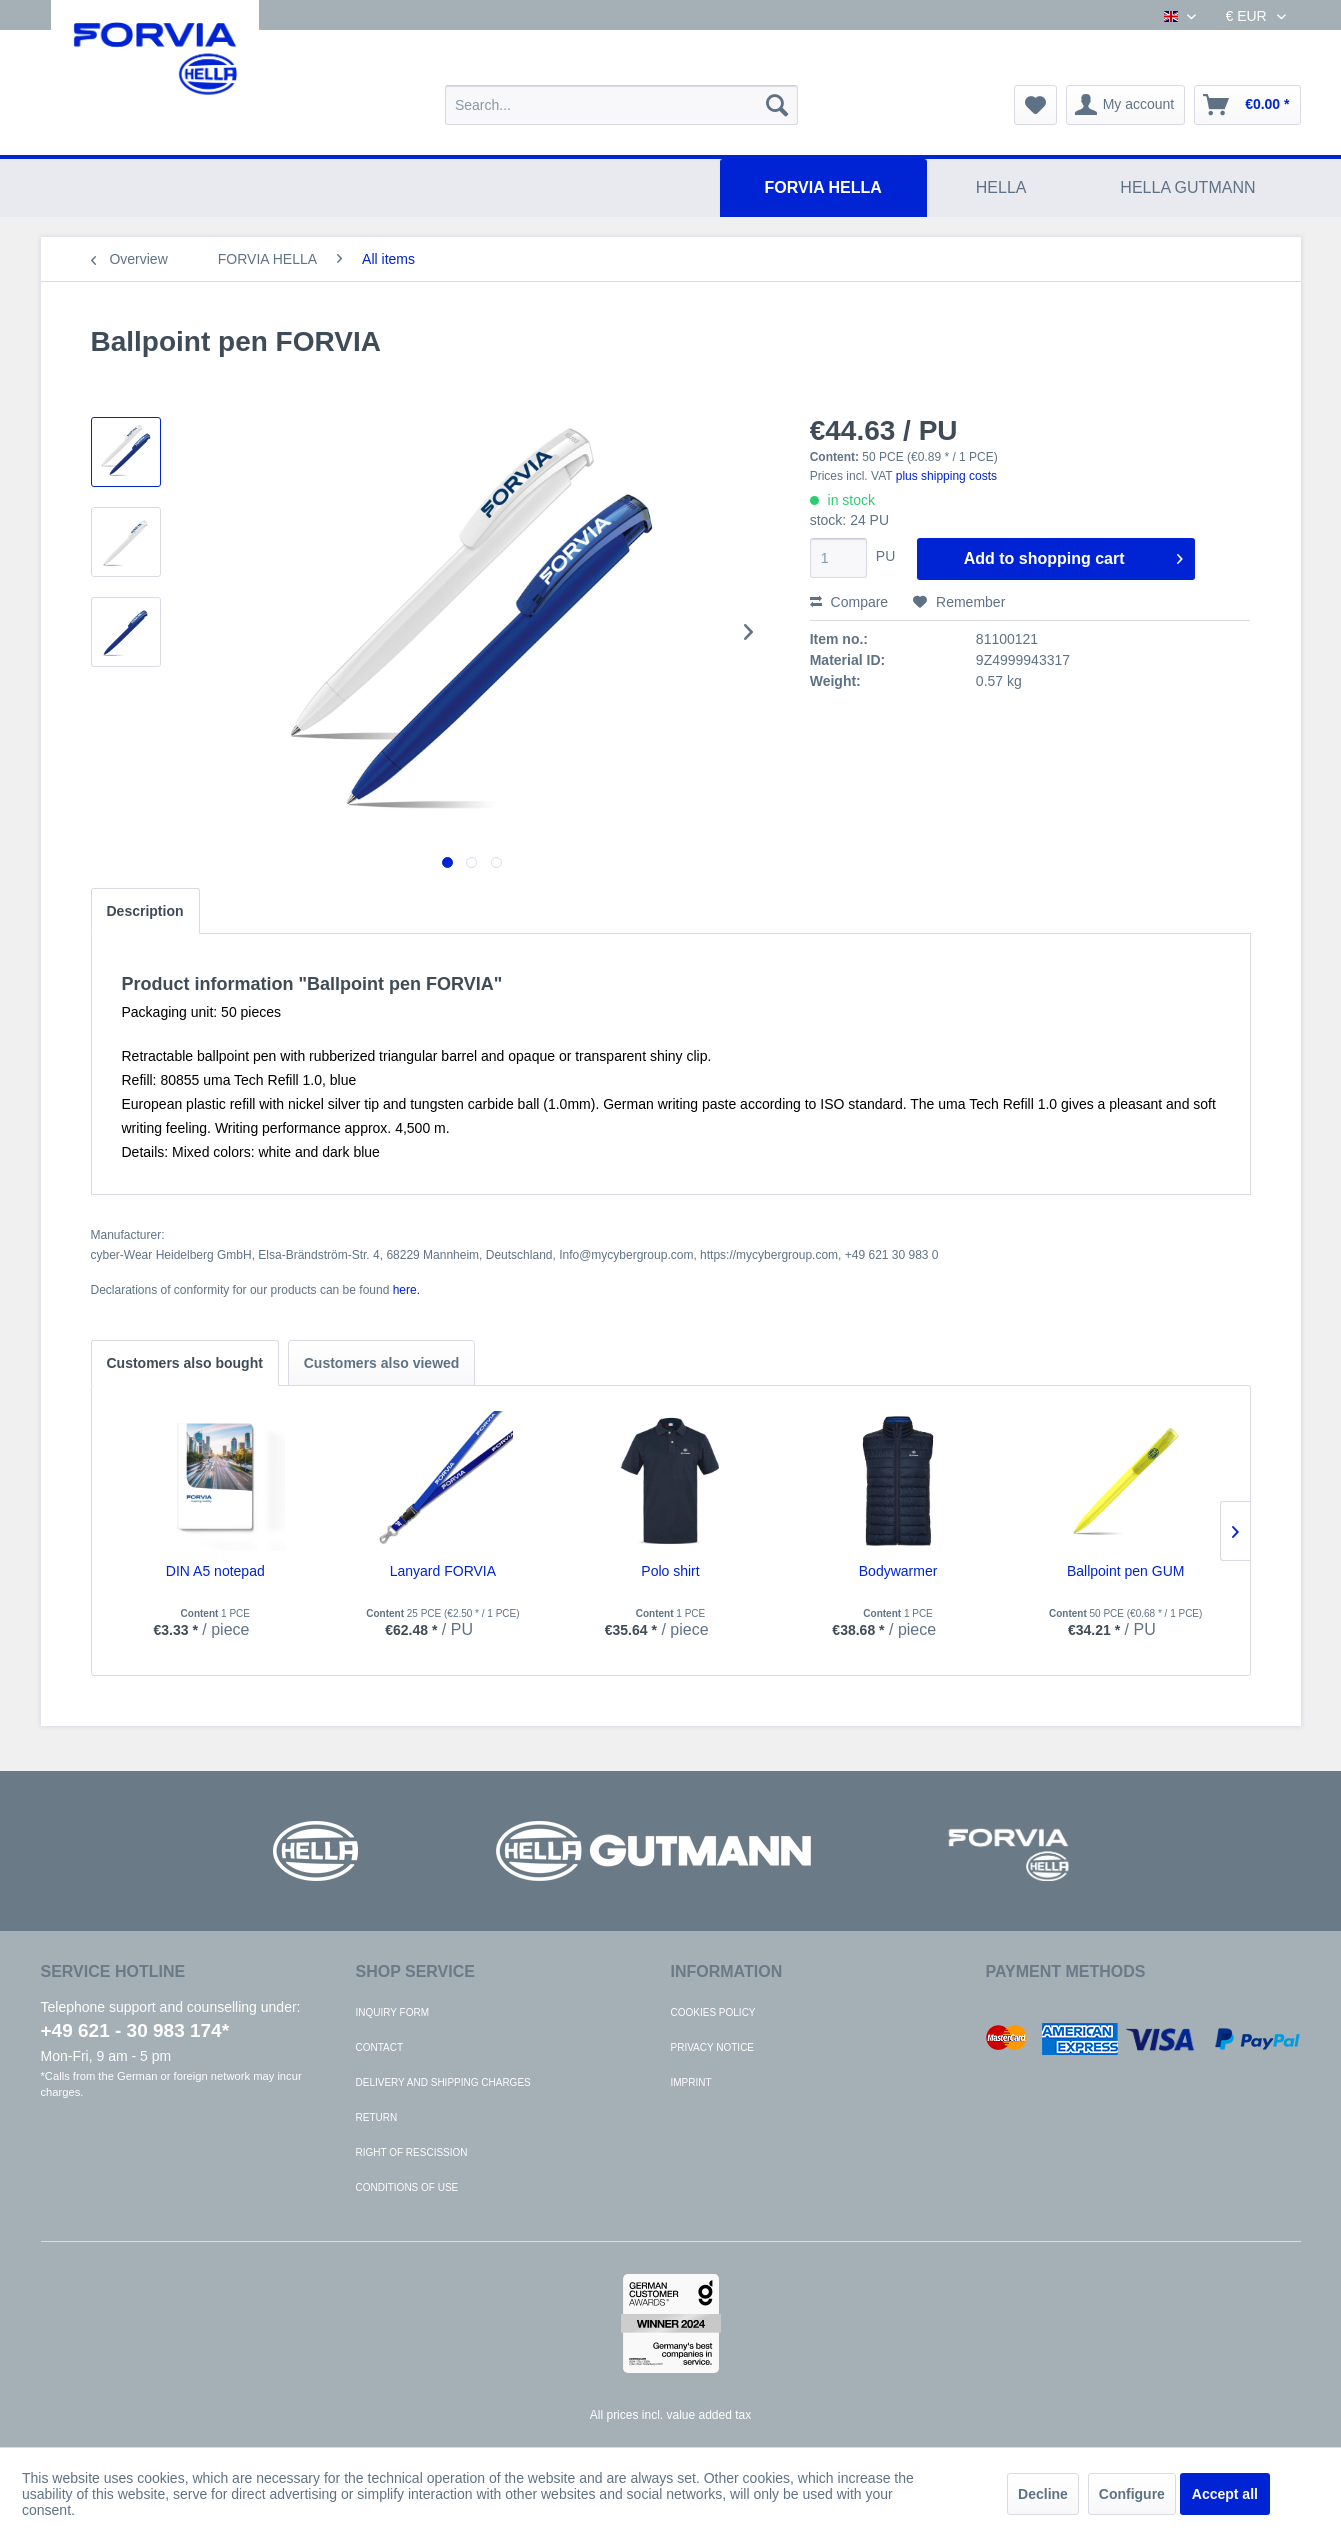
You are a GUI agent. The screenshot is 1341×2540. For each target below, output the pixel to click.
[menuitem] (621, 105)
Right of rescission (412, 2152)
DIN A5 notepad (215, 1571)
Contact (380, 2047)
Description (145, 911)
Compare (849, 602)
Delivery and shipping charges (443, 2082)
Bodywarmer (898, 1571)
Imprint (691, 2082)
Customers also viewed (382, 1363)
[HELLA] (1001, 188)
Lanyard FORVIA (443, 1571)
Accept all (1225, 2494)
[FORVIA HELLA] (823, 188)
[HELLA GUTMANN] (1187, 188)
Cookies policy (713, 2012)
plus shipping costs (946, 476)
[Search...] (621, 105)
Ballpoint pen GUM (1126, 1571)
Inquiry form (393, 2012)
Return (377, 2117)
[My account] (1126, 105)
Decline (1043, 2494)
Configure (1132, 2494)
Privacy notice (713, 2047)
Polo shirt (670, 1571)
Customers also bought (185, 1363)
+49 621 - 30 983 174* (135, 2030)
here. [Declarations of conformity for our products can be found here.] (406, 1290)
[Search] (777, 105)
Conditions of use (407, 2187)
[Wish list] (1035, 105)
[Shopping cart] (1247, 105)
